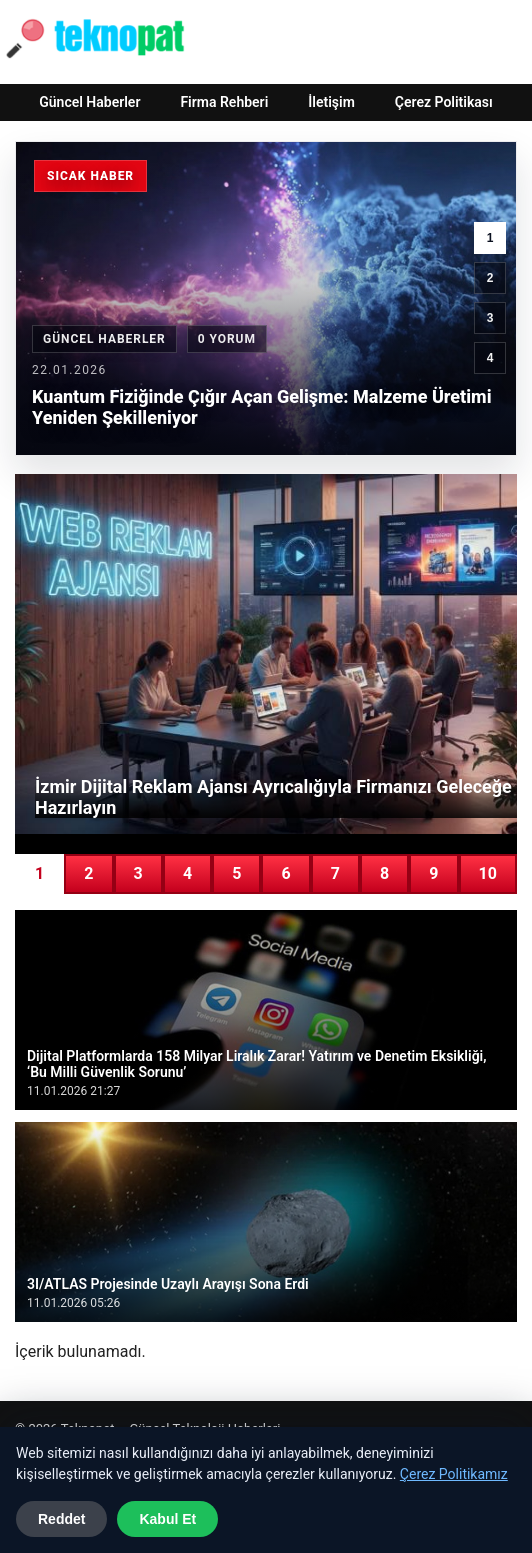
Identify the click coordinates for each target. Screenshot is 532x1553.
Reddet (61, 1519)
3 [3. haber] (490, 318)
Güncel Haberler (89, 102)
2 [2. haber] (490, 278)
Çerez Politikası (444, 102)
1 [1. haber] (490, 238)
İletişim (331, 102)
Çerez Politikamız (454, 1474)
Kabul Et (167, 1519)
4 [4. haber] (490, 358)
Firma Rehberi (224, 102)
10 (488, 873)
